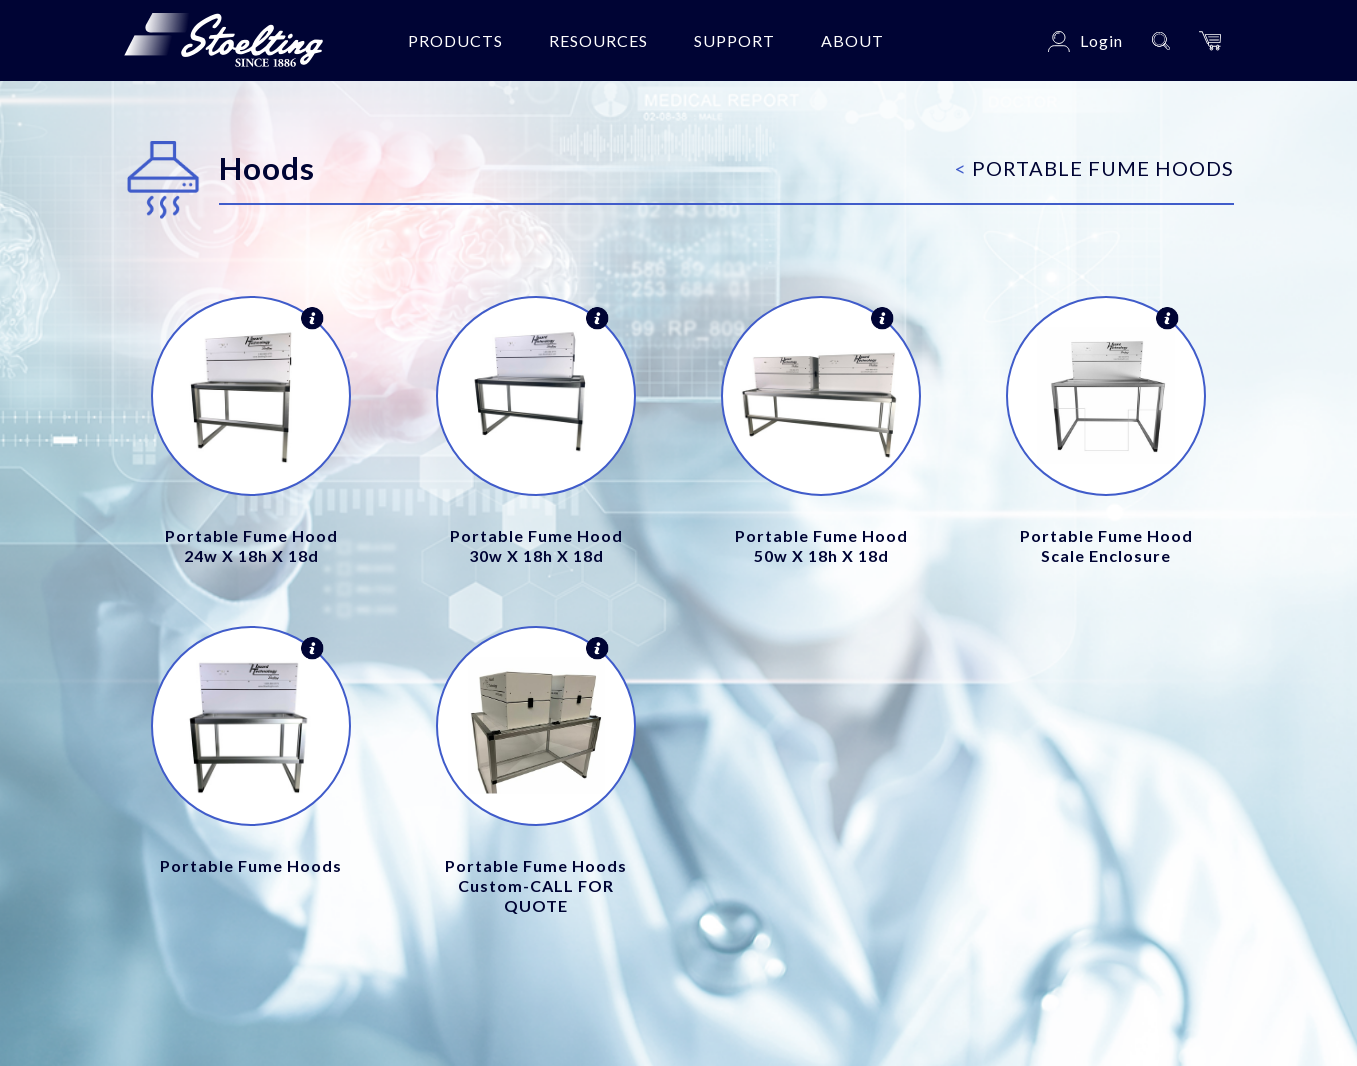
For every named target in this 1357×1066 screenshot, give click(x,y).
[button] (1210, 40)
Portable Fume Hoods (1094, 168)
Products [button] (455, 40)
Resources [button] (598, 40)
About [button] (852, 40)
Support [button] (734, 40)
